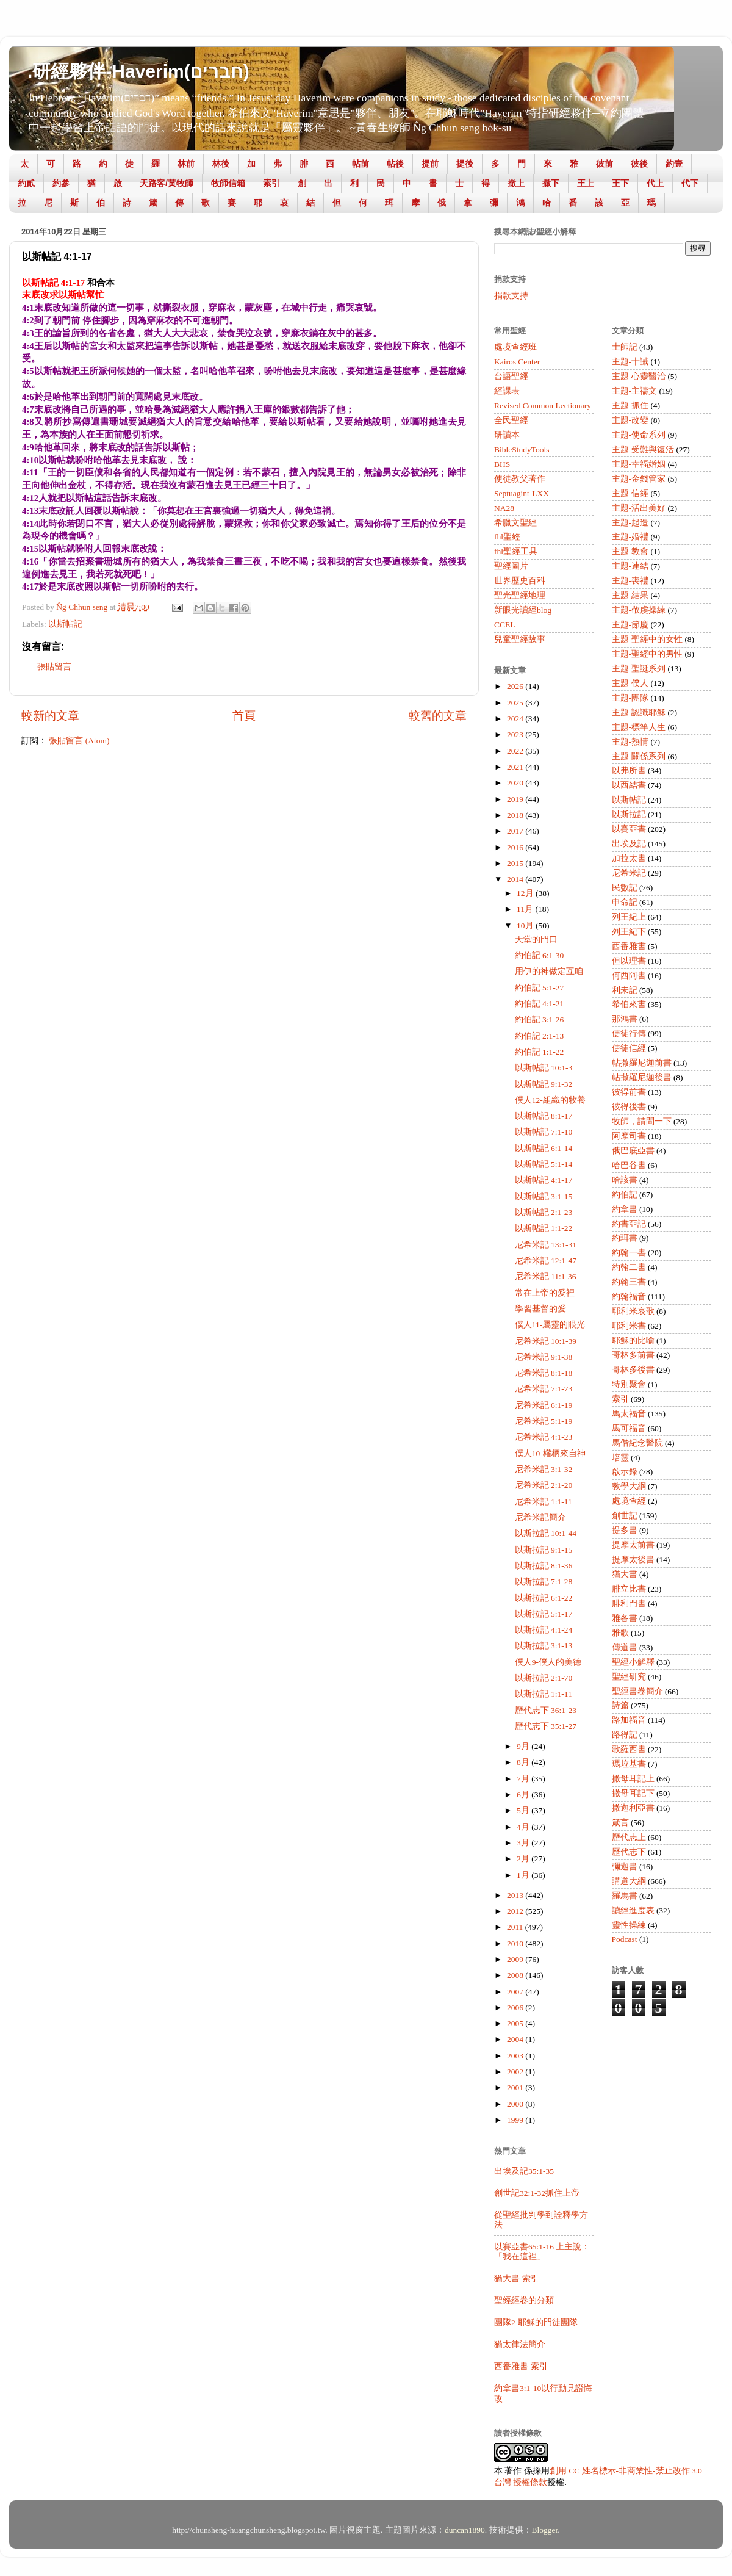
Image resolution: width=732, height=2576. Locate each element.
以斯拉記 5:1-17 (544, 1613)
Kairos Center (517, 361)
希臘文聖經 (515, 522)
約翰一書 (629, 1252)
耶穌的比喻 (633, 1340)
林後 (220, 163)
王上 (585, 183)
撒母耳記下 (633, 1793)
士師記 (624, 347)
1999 (516, 2119)
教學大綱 (629, 1486)
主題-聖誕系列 (639, 668)
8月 (524, 1762)
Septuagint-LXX (521, 493)
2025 (516, 702)
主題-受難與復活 (643, 449)
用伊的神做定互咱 (549, 971)
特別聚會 (629, 1384)
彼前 (604, 163)
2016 (516, 847)
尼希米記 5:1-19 (544, 1421)
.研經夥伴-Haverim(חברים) (138, 71)
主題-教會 (630, 551)
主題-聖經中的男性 (647, 653)
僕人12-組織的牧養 (550, 1100)
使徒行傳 (629, 1033)
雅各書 (624, 1618)
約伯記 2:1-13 (539, 1036)
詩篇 (620, 1705)
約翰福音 (629, 1296)
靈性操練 (629, 1925)
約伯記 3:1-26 (539, 1019)
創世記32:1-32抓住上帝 (537, 2193)
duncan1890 (465, 2530)
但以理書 (629, 960)
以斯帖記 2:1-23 (544, 1212)
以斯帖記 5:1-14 (544, 1164)
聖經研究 (629, 1676)
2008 (516, 1975)
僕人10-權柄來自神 (550, 1453)
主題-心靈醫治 (639, 376)
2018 (516, 815)
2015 (516, 863)
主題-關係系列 (639, 756)
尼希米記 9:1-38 (544, 1357)
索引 (271, 183)
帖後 (395, 163)
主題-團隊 (630, 697)
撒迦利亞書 (633, 1808)
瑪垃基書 (629, 1764)
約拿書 (624, 1209)
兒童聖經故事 (519, 639)
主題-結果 (630, 595)
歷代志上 (629, 1837)
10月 (526, 925)
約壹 (674, 163)
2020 (516, 782)
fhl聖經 (507, 536)
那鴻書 (624, 1018)
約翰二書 (629, 1267)
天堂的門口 (536, 939)
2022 (516, 751)
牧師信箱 (228, 183)
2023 (516, 734)
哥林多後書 (633, 1369)
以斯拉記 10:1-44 (545, 1533)
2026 (516, 686)
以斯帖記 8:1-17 (544, 1115)
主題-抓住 (630, 405)
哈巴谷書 (629, 1165)
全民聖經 (511, 420)
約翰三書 (629, 1281)
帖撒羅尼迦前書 (642, 1062)
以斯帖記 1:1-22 (544, 1228)
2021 (516, 766)
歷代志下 (629, 1851)
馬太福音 (629, 1413)
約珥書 (624, 1238)
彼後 (639, 163)
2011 (516, 1927)
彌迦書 (624, 1866)
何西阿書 (629, 975)
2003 (516, 2055)
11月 (526, 909)
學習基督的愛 (540, 1308)
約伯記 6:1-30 (539, 955)
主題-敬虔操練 (639, 610)
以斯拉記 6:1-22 (544, 1598)
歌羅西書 (629, 1749)
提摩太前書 (633, 1545)
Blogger (545, 2530)
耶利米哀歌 (633, 1311)
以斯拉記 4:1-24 (544, 1629)
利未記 (624, 990)
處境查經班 (515, 347)
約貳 (26, 183)
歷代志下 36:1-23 (545, 1710)
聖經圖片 (511, 566)
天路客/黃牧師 (166, 183)
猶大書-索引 (517, 2278)
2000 (516, 2104)
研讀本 (507, 434)
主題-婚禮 (630, 536)
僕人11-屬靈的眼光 (550, 1324)
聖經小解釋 (633, 1662)
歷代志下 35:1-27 (545, 1726)
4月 (524, 1826)
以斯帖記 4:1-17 (544, 1180)
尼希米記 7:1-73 (544, 1388)
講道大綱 (629, 1881)
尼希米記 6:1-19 (544, 1405)
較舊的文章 (438, 715)
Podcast (624, 1939)
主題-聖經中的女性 (647, 639)
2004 (516, 2039)
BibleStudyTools (522, 449)
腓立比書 (629, 1588)
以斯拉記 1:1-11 (543, 1693)
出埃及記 (629, 843)
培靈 (620, 1457)
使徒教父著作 (519, 478)
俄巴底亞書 (633, 1150)
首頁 (244, 715)
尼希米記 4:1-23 (544, 1436)
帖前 (360, 163)
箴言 (620, 1822)
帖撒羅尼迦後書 (642, 1077)
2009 (516, 1959)
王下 (620, 183)
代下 (689, 183)
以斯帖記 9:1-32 (544, 1084)
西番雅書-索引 (521, 2366)
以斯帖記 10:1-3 (544, 1067)
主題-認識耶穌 (639, 712)
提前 (430, 163)
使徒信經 (629, 1048)
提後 (464, 163)
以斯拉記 (629, 814)
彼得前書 (629, 1092)
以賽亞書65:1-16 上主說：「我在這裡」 (542, 2251)
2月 (524, 1858)
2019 (516, 799)
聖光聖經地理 (519, 595)
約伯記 (624, 1194)
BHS (502, 464)
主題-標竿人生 (639, 727)
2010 (516, 1943)
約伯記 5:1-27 (539, 987)
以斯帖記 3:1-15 (544, 1196)
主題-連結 (630, 566)
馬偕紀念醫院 (637, 1443)
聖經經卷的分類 (524, 2300)
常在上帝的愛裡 (545, 1292)
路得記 (624, 1734)
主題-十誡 (630, 361)
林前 (186, 163)
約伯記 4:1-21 (539, 1003)
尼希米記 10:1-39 (545, 1341)
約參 (61, 183)
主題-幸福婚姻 (639, 464)
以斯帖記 (65, 624)
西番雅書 (629, 946)
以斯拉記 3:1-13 (544, 1645)
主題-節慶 (630, 624)
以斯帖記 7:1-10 (544, 1131)
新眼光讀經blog (522, 610)
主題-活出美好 (639, 508)
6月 (524, 1794)
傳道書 (624, 1647)
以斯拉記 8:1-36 (544, 1565)
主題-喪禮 (630, 580)
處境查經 (629, 1501)
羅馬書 (624, 1895)
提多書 (624, 1530)
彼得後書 (629, 1106)
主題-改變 (630, 420)
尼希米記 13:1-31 (545, 1244)
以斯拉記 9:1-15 (544, 1549)
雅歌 (620, 1632)
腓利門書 (629, 1603)
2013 (516, 1895)
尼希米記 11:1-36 (545, 1276)
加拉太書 (629, 858)
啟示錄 (624, 1471)
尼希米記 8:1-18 (544, 1372)
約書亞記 (629, 1223)
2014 (516, 879)
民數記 (624, 887)
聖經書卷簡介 (637, 1691)
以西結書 (629, 785)
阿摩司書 (629, 1136)
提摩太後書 (633, 1559)
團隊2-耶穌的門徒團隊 (536, 2322)
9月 (524, 1746)
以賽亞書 (629, 829)
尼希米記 (629, 873)
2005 (516, 2023)
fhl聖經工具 (515, 551)
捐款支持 (511, 295)
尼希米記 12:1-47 (545, 1260)
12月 (526, 893)
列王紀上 (629, 917)
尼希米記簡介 (540, 1517)
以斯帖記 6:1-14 (544, 1148)
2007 (516, 1991)
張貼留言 (54, 666)
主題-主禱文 (635, 390)
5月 (524, 1810)
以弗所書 (629, 770)
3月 (524, 1842)
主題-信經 (630, 493)
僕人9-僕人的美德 (548, 1662)
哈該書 (624, 1180)
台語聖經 (511, 376)
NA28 (504, 508)
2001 (516, 2087)
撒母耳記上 (633, 1778)
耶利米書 (629, 1325)
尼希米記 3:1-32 (544, 1469)
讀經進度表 (633, 1910)
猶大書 (624, 1574)
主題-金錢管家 (639, 478)
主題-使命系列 (639, 434)
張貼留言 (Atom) (79, 740)
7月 (524, 1778)
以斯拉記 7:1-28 (544, 1581)
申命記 (624, 902)
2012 (516, 1911)
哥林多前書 (633, 1355)
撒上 (516, 183)
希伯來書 (629, 1004)
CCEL (504, 624)
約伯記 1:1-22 (539, 1051)
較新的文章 (50, 715)
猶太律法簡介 (519, 2344)
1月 (524, 1875)
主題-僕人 (630, 683)
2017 (516, 830)
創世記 (624, 1515)
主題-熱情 (630, 741)
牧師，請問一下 (642, 1121)
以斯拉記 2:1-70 (544, 1678)
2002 (516, 2071)
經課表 (507, 390)
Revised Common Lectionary (542, 405)
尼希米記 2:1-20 (544, 1485)
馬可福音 (629, 1428)
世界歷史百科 (519, 580)
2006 (516, 2007)
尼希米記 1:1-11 (543, 1501)
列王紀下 (629, 931)
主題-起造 (630, 522)
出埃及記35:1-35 (524, 2171)
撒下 (550, 183)
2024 (516, 718)
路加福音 (629, 1720)
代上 (655, 183)
